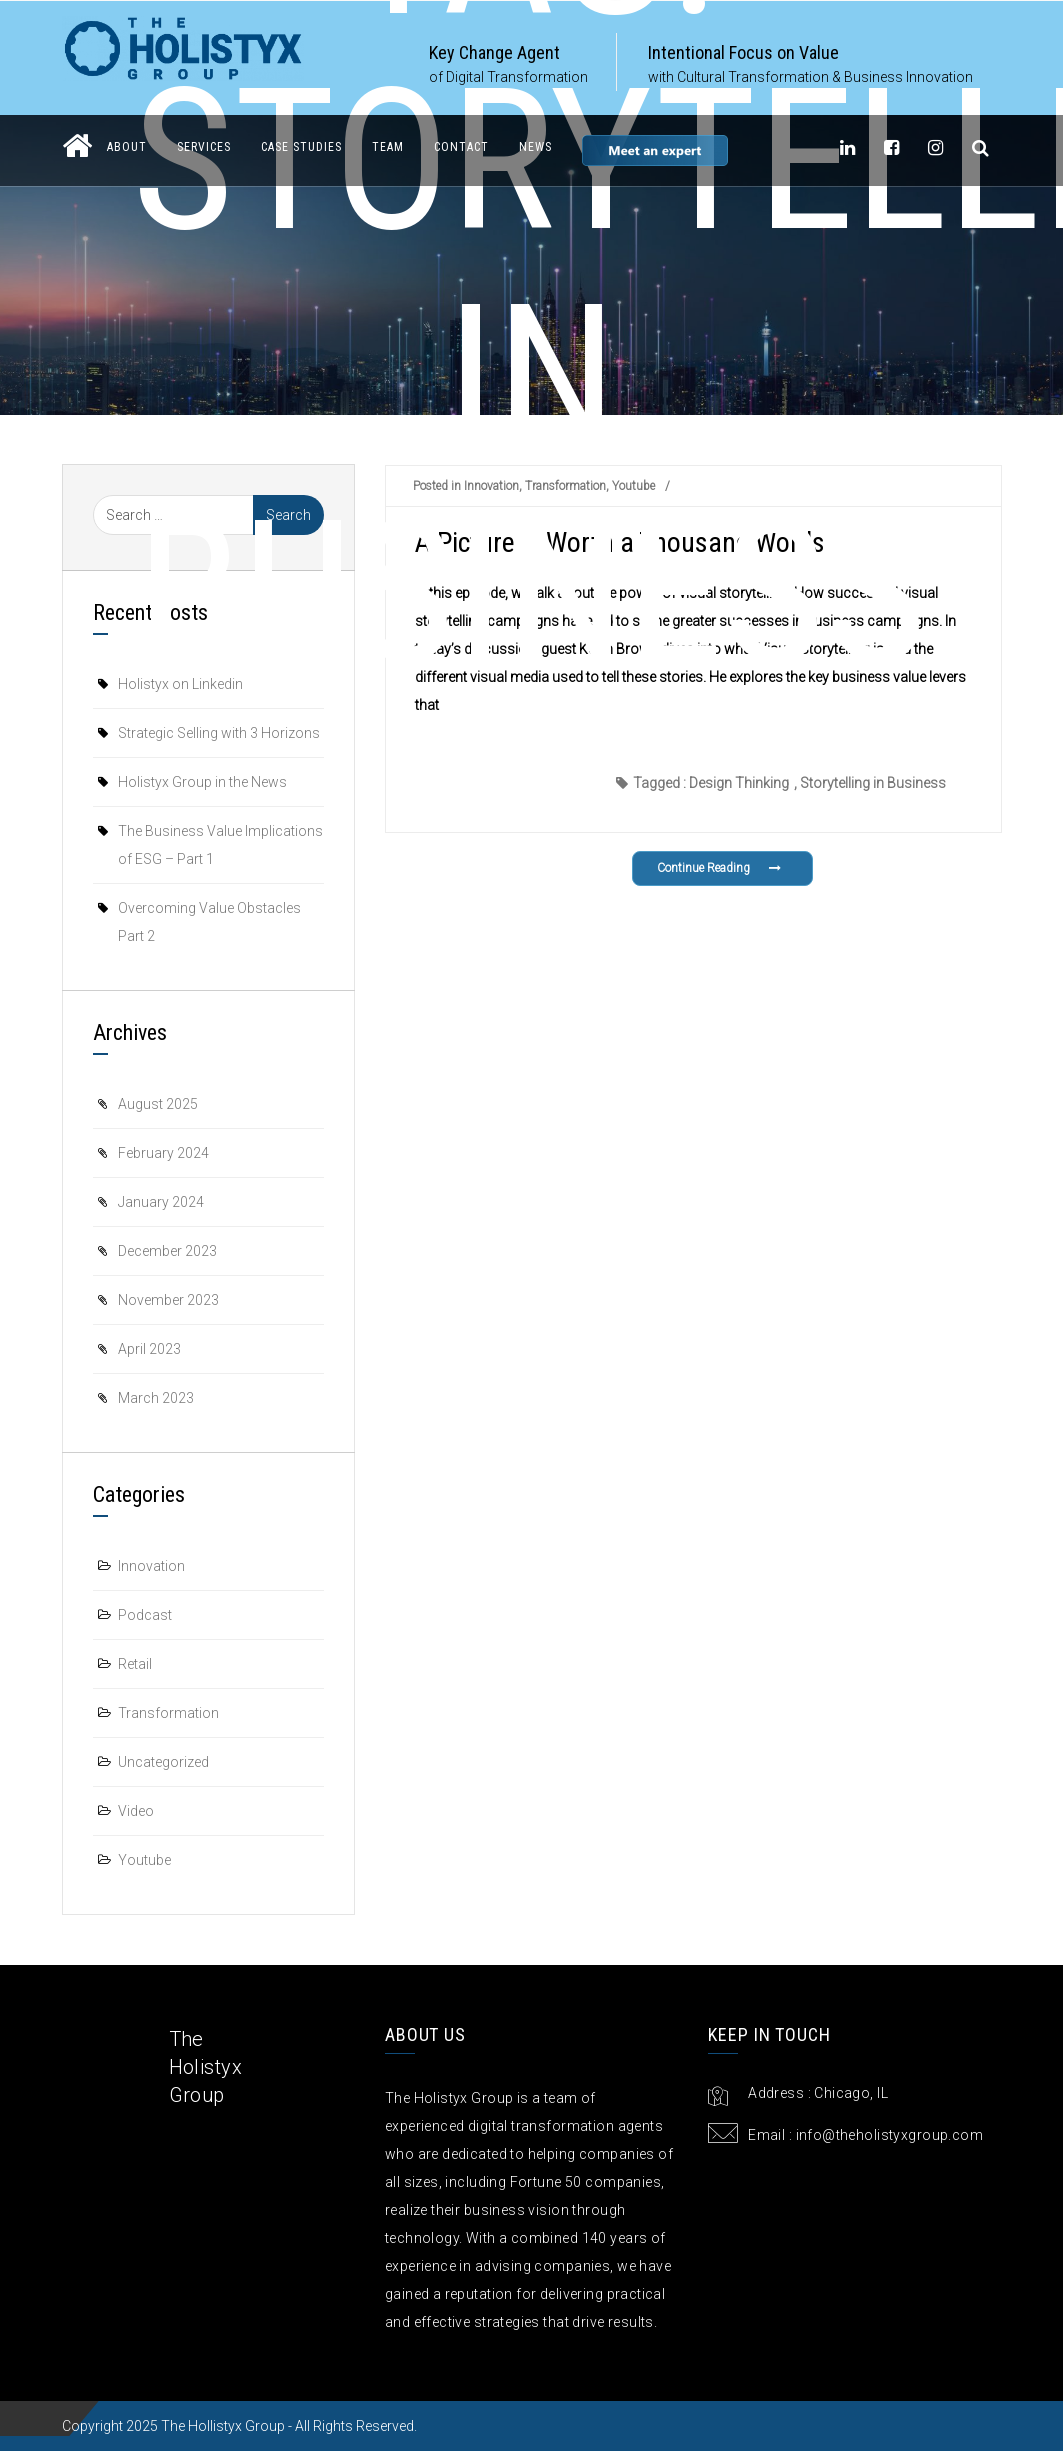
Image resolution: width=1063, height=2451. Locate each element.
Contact (461, 147)
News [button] (535, 147)
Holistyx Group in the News (202, 782)
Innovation (151, 1566)
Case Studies (301, 147)
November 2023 (168, 1300)
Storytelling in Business (873, 783)
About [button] (127, 147)
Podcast (145, 1615)
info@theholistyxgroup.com (890, 2135)
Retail (135, 1664)
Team (388, 147)
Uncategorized (163, 1762)
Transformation (168, 1713)
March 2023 (156, 1398)
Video (136, 1811)
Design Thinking (739, 783)
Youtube (144, 1860)
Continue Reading (720, 868)
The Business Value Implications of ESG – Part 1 (220, 845)
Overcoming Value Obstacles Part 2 (209, 922)
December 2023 (167, 1251)
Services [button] (204, 147)
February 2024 (163, 1153)
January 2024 (161, 1202)
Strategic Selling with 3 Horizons (219, 733)
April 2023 (149, 1349)
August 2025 (158, 1104)
